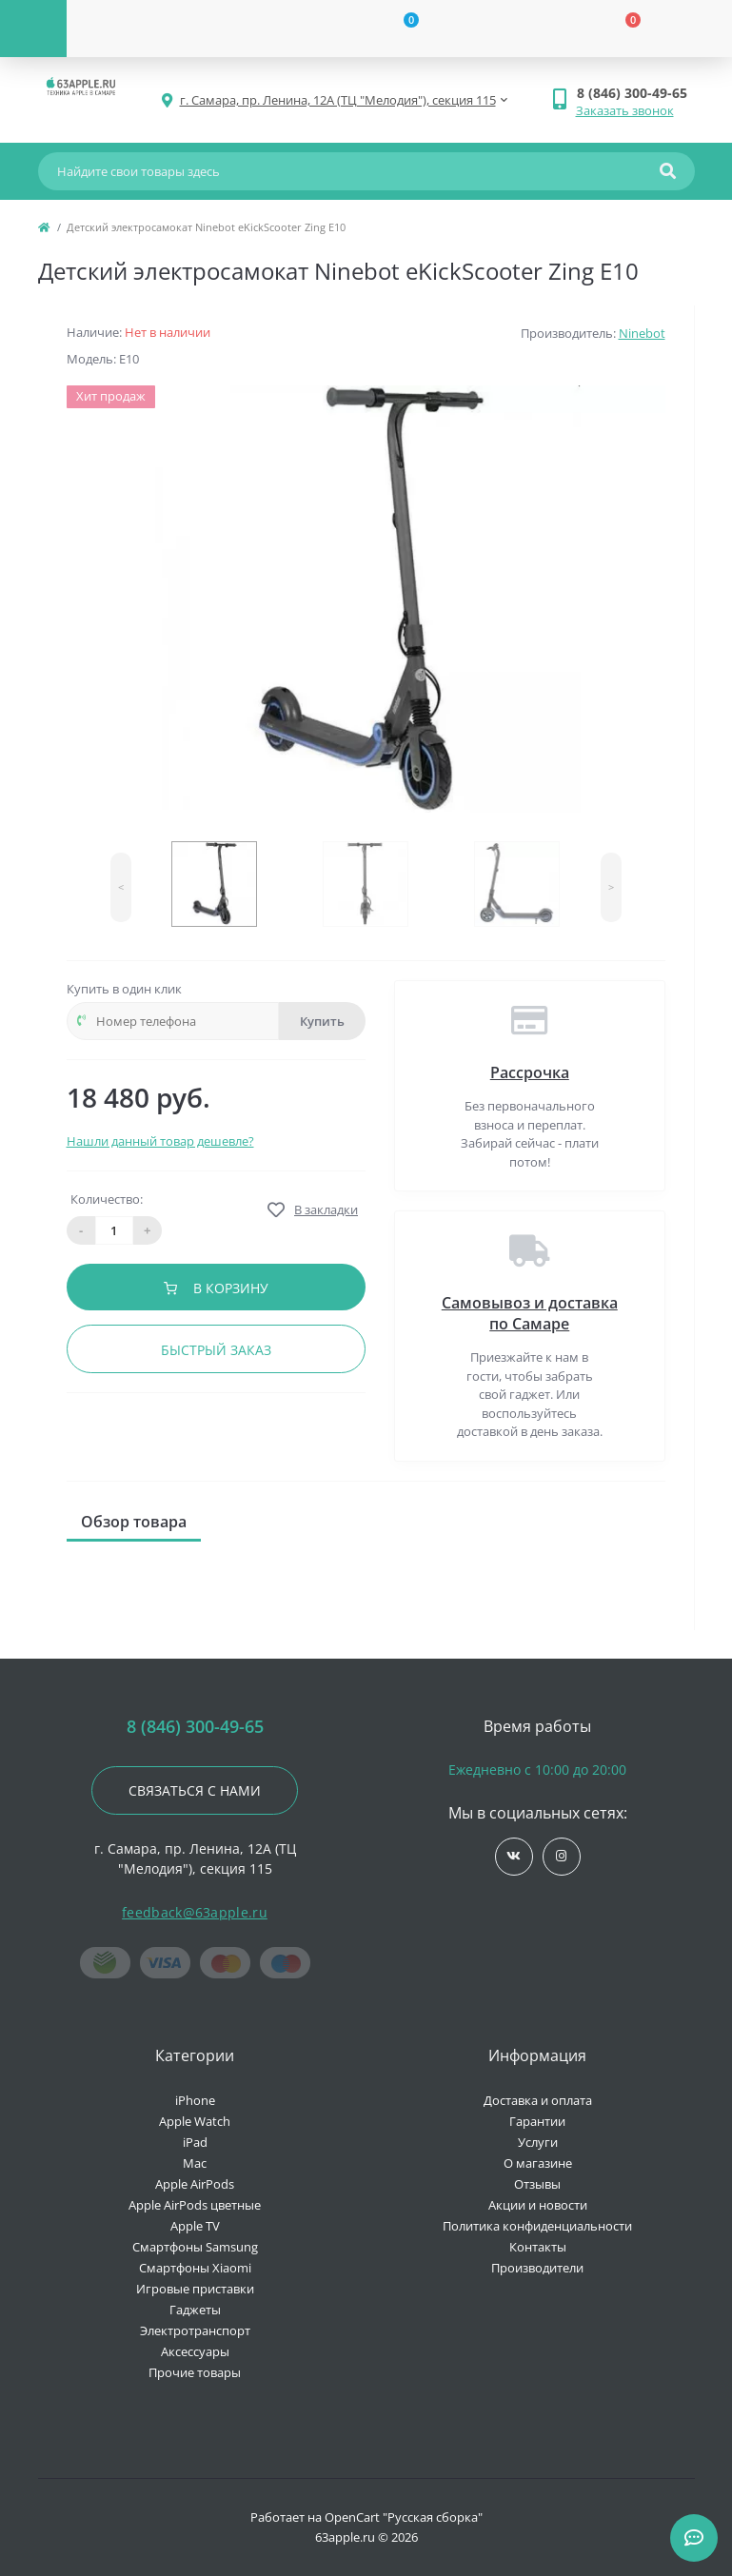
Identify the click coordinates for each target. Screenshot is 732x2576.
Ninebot (642, 333)
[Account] (177, 28)
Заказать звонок (625, 110)
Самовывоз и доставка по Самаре (530, 1313)
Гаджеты (195, 2309)
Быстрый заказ (216, 1350)
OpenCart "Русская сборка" (404, 2517)
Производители (537, 2267)
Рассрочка (529, 1072)
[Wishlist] (399, 28)
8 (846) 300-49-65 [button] (195, 1727)
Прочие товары (194, 2372)
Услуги (538, 2142)
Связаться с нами (195, 1790)
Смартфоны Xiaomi (195, 2267)
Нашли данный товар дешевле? (160, 1141)
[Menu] (33, 28)
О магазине (538, 2163)
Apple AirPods (194, 2184)
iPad (195, 2142)
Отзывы (537, 2184)
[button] (635, 93)
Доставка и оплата (538, 2100)
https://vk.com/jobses (513, 1856)
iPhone (195, 2100)
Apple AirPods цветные (195, 2204)
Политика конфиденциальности (537, 2225)
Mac (195, 2163)
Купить (322, 1021)
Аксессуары (195, 2351)
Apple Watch (194, 2121)
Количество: (106, 1199)
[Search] (668, 171)
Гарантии (537, 2121)
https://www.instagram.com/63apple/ (561, 1856)
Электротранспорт (195, 2330)
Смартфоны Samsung (195, 2246)
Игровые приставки (195, 2288)
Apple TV (195, 2225)
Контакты (537, 2246)
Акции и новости (537, 2204)
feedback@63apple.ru (194, 1912)
